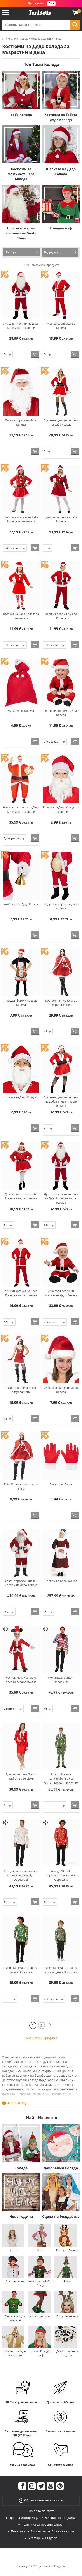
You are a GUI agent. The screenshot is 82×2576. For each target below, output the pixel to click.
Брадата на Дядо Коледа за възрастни (61, 809)
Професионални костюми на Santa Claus (21, 233)
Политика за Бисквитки (28, 2531)
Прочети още (17, 2103)
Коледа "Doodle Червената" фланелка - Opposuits (61, 1875)
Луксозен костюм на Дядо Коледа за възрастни (21, 326)
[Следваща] (50, 2025)
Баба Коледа (21, 114)
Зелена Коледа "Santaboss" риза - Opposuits (21, 1970)
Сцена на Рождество (61, 2216)
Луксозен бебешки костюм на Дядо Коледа (61, 1293)
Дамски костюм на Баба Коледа (61, 519)
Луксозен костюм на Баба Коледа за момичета (20, 519)
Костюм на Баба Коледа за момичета (21, 616)
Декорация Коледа (61, 2168)
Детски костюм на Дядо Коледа (61, 616)
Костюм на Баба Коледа (61, 1581)
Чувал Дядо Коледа (21, 711)
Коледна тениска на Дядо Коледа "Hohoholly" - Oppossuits (21, 1875)
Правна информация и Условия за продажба (43, 2518)
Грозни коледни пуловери (14, 2318)
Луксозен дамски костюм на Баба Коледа (61, 422)
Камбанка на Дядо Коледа (21, 904)
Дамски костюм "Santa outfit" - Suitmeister (21, 1776)
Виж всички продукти (41, 2038)
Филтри (11, 252)
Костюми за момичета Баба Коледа (21, 174)
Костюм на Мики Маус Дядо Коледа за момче (21, 1679)
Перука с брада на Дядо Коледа (21, 422)
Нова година (21, 2216)
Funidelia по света (41, 2511)
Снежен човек (15, 2281)
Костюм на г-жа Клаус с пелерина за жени (61, 1003)
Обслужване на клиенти (41, 2500)
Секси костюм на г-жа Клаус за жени (21, 1390)
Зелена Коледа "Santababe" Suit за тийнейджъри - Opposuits (61, 1778)
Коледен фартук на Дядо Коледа (21, 1003)
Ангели (14, 2250)
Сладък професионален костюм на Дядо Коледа (21, 1583)
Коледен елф (61, 228)
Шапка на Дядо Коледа (21, 1097)
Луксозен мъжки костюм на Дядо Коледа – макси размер (61, 1198)
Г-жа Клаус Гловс (61, 1484)
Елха (67, 2281)
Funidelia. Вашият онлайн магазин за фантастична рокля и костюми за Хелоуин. (40, 12)
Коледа (21, 2168)
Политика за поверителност (42, 2524)
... (3, 38)
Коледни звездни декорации (14, 2353)
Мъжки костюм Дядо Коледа (61, 326)
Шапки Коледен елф (41, 2353)
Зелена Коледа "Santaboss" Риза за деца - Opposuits (61, 1970)
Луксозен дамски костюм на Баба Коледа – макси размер (61, 1101)
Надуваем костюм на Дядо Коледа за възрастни (21, 809)
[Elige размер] (8, 354)
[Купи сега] (35, 354)
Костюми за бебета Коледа (41, 2283)
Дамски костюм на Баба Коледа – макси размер (21, 1196)
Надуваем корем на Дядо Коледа (61, 906)
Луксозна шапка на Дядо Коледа (61, 1390)
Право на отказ (62, 2531)
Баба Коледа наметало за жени (21, 1486)
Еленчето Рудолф (67, 2250)
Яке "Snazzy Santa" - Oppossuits (61, 1679)
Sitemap (34, 2538)
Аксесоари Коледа (41, 2316)
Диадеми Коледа (67, 2316)
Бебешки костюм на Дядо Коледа (61, 713)
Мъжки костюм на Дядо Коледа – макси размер (21, 1293)
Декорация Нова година (67, 2353)
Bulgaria (51, 2538)
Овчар (41, 2250)
